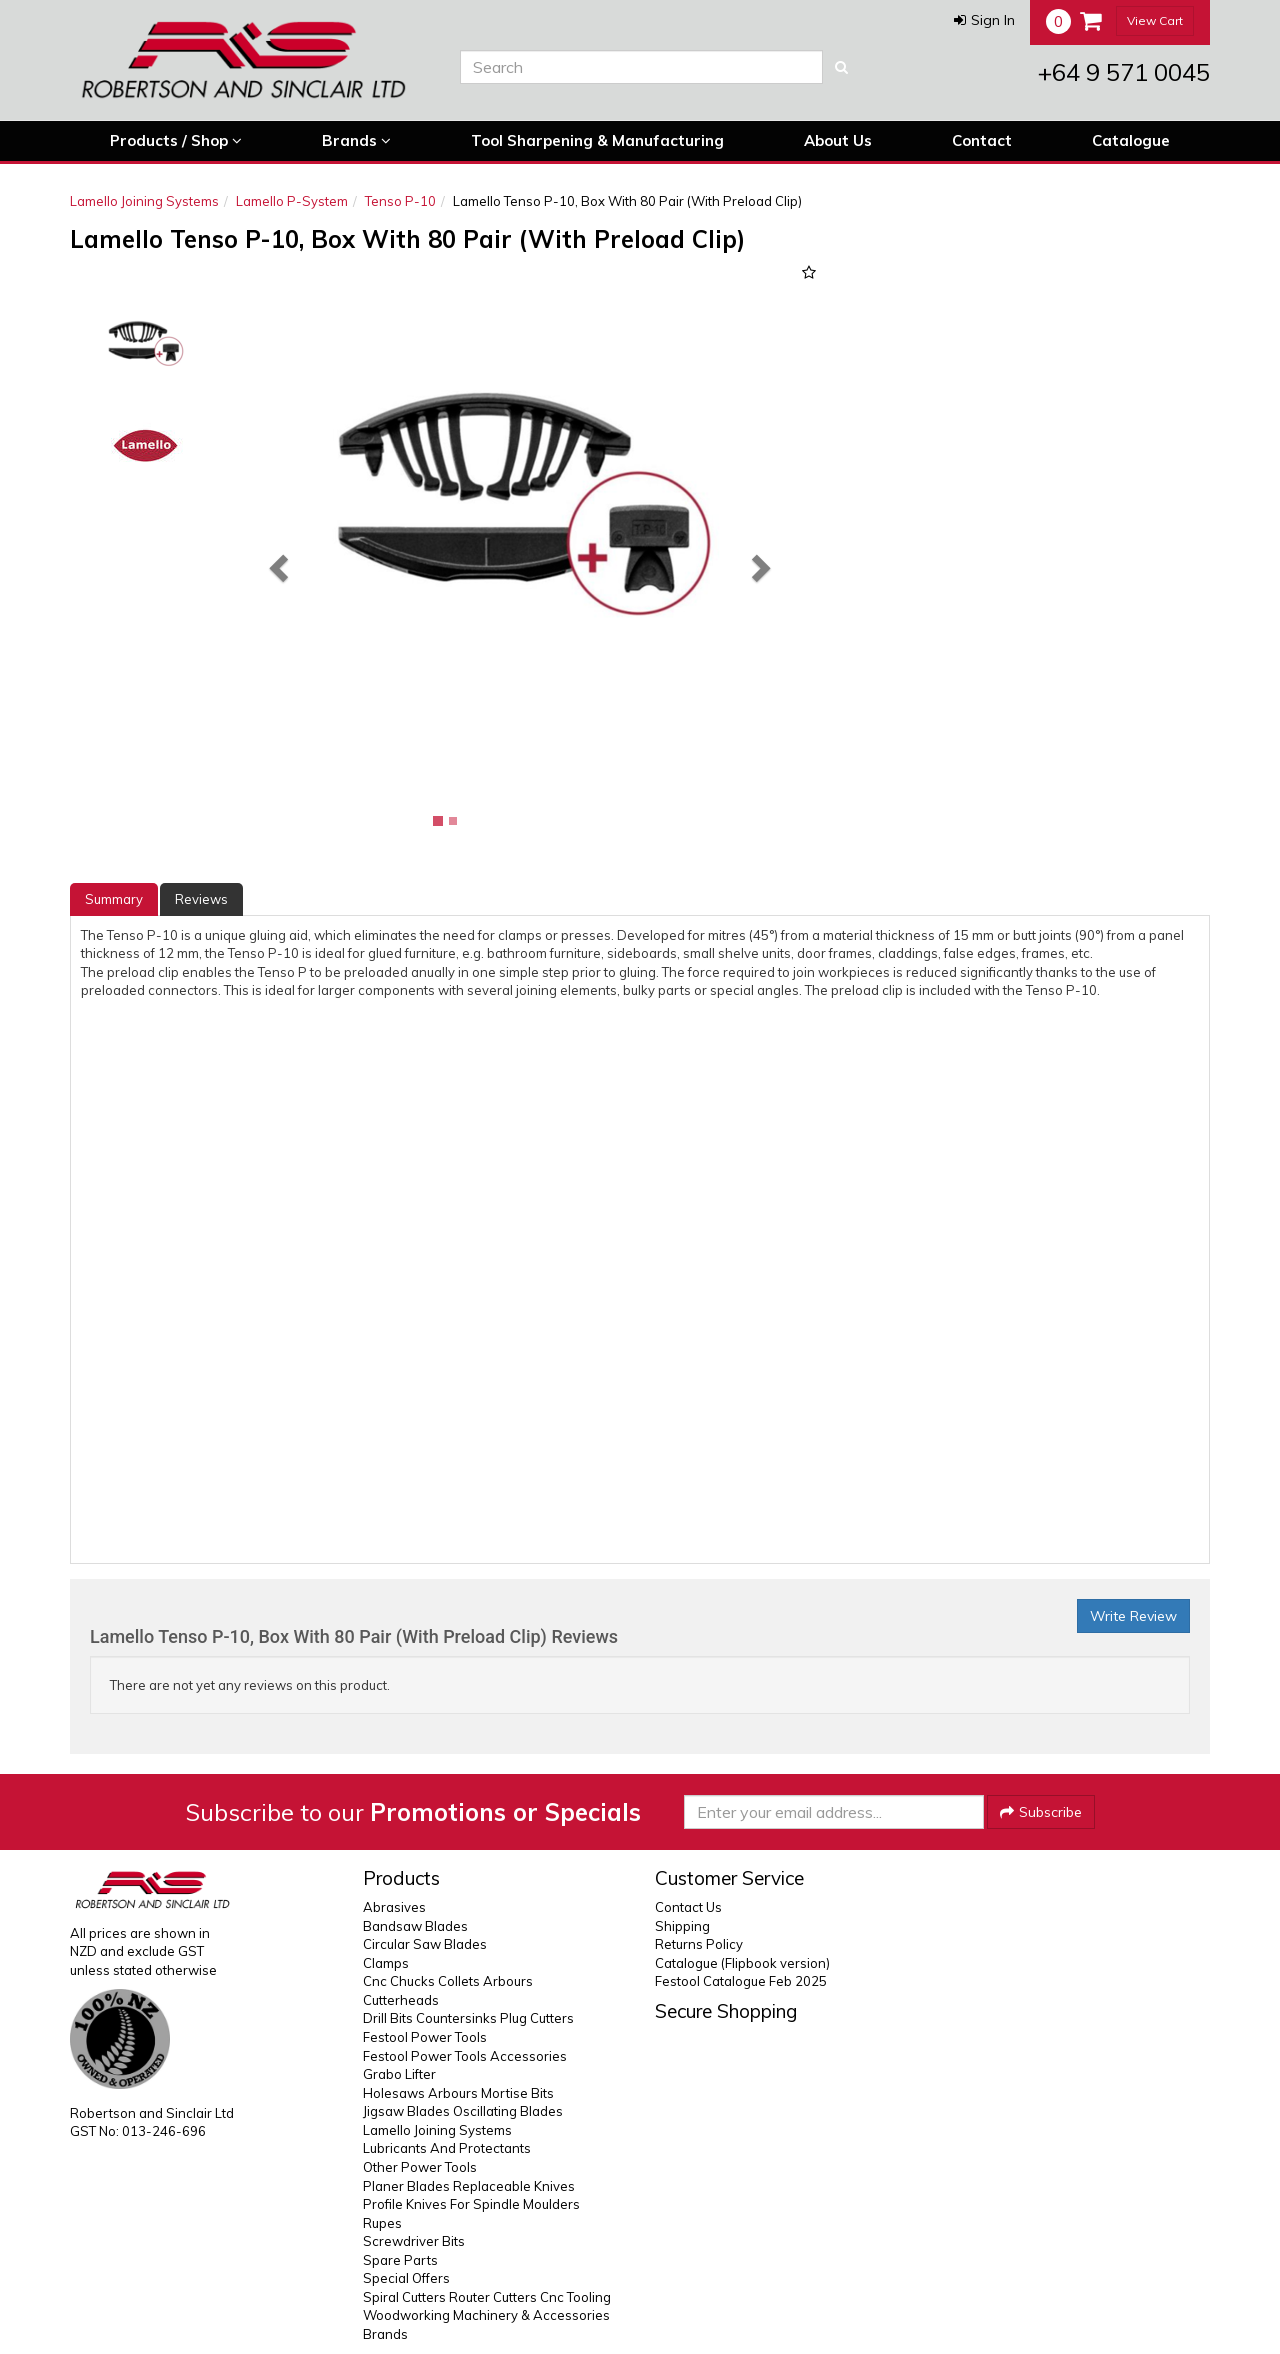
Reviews (201, 899)
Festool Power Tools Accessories (465, 2056)
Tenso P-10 (400, 201)
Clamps (386, 1963)
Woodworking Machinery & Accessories (486, 2315)
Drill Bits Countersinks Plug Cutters (468, 2018)
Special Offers (406, 2278)
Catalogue (1131, 140)
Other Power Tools (420, 2167)
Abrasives (394, 1907)
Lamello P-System (292, 201)
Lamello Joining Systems (144, 201)
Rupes (382, 2223)
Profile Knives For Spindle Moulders (471, 2204)
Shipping (682, 1926)
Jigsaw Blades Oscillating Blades (463, 2111)
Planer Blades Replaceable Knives (469, 2186)
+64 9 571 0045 (1124, 72)
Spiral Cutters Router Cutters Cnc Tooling (487, 2297)
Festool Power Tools (425, 2037)
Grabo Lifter (399, 2074)
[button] (984, 20)
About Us (838, 140)
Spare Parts (400, 2260)
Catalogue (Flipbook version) (742, 1963)
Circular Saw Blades (425, 1944)
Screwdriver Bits (414, 2241)
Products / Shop (176, 141)
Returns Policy (699, 1944)
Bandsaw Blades (415, 1926)
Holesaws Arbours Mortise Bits (458, 2093)
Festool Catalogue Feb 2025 (741, 1981)
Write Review (1133, 1616)
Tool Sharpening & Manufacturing (597, 140)
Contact (982, 140)
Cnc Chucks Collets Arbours (448, 1981)
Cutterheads (401, 2000)
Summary (114, 899)
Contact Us (688, 1907)
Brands (356, 141)
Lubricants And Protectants (447, 2148)
